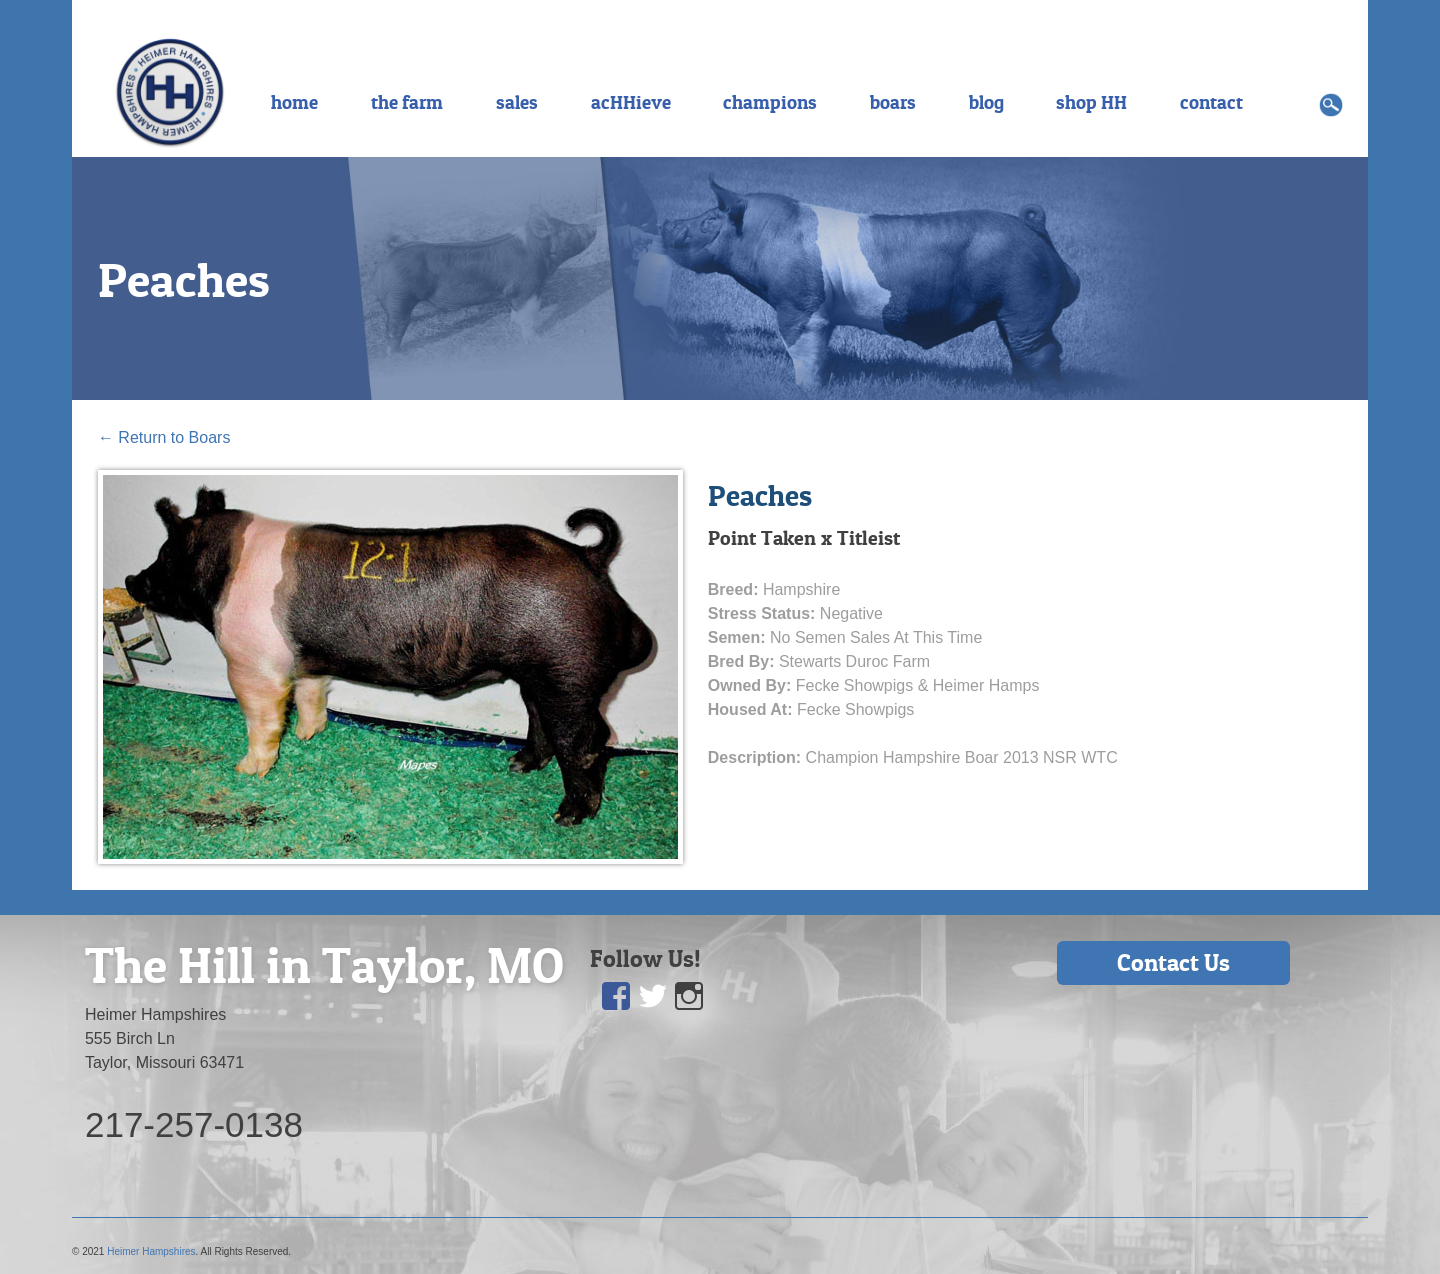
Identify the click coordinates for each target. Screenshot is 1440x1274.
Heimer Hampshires (151, 1251)
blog (986, 102)
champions (770, 102)
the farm (407, 102)
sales (517, 102)
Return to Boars (164, 437)
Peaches (184, 280)
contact (1211, 102)
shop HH (1091, 102)
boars (893, 102)
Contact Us (1173, 962)
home (294, 102)
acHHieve (631, 102)
